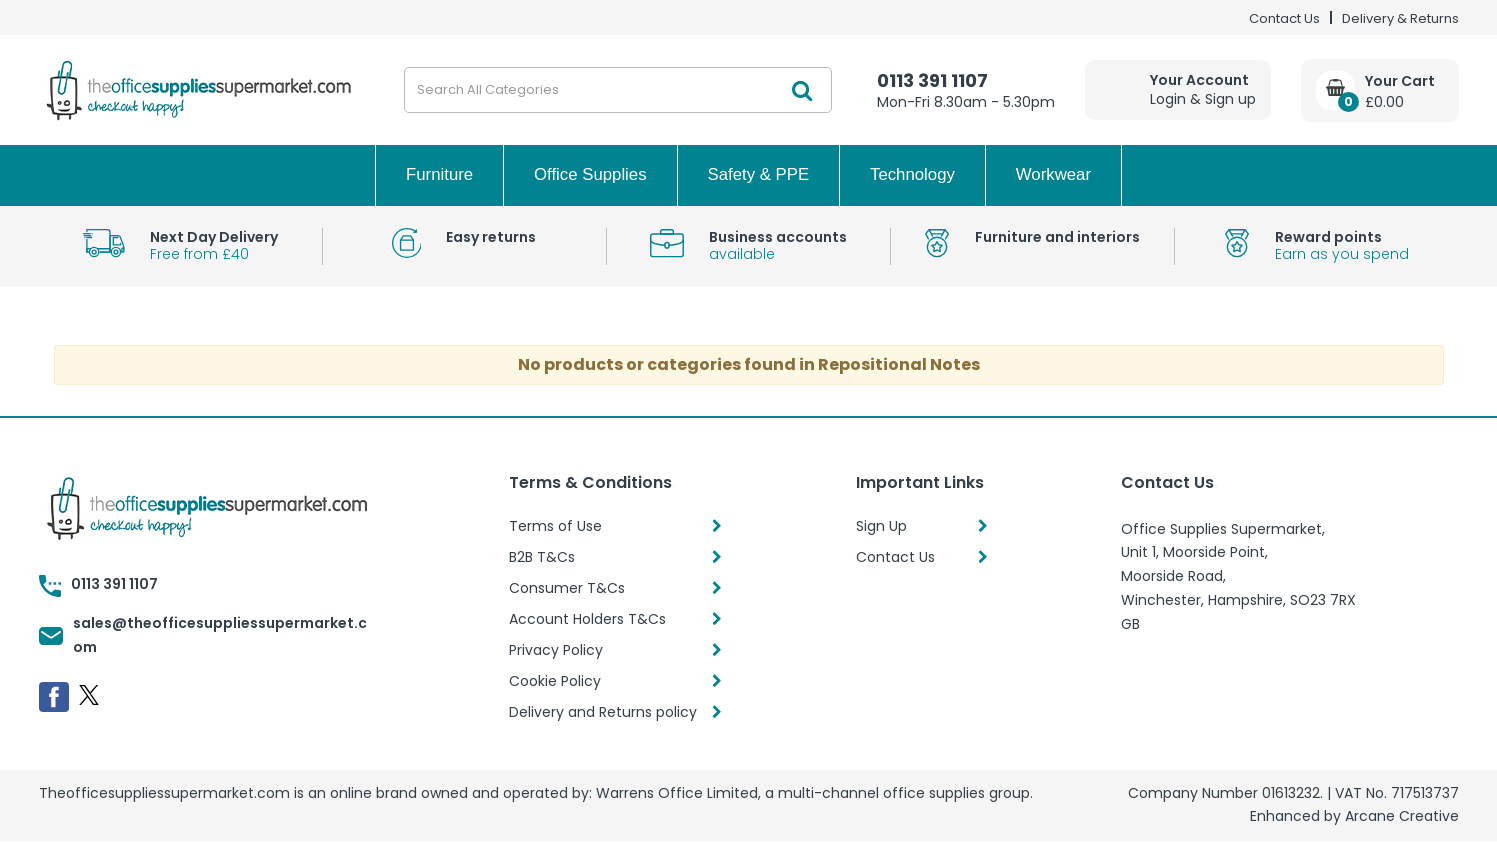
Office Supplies (590, 174)
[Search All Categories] (618, 90)
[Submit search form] (802, 90)
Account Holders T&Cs (587, 619)
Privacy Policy (556, 650)
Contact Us (1284, 18)
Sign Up (881, 526)
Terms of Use (555, 526)
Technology (912, 174)
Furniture (439, 174)
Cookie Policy (555, 681)
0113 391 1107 (932, 80)
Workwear (1053, 174)
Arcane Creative (1402, 816)
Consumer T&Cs (567, 588)
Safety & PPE (758, 174)
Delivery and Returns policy (603, 712)
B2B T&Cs (542, 557)
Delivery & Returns (1400, 18)
